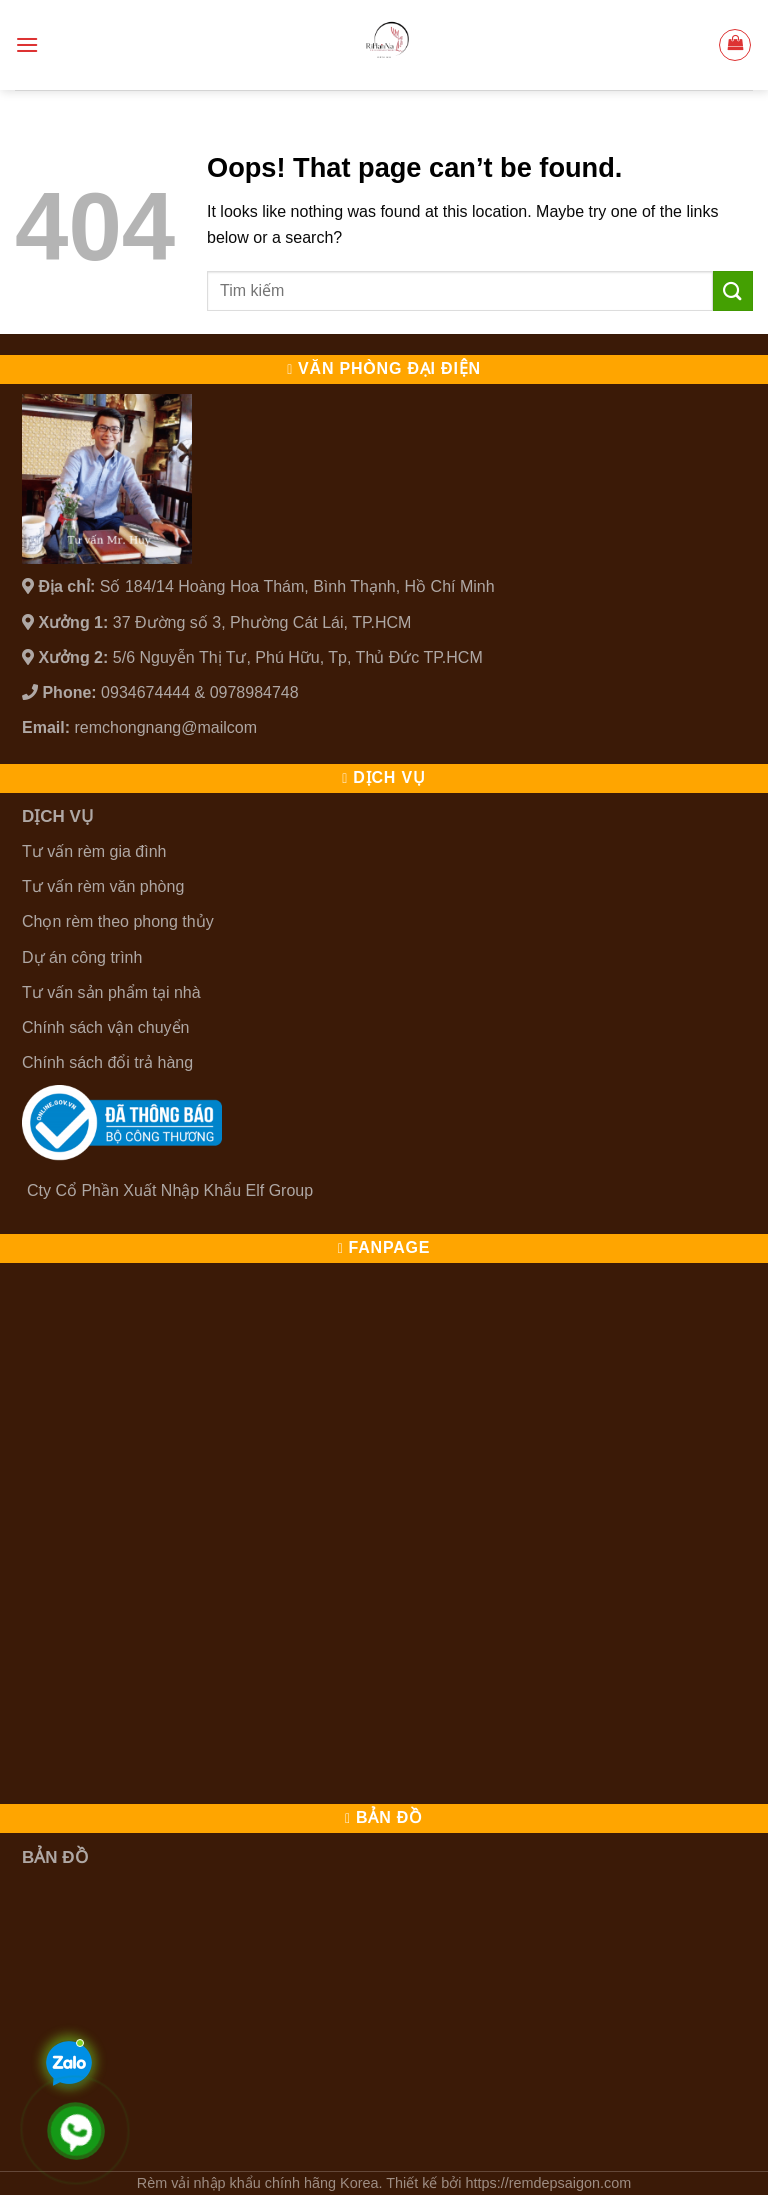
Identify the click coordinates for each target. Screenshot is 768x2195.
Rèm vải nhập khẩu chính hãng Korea (258, 2183)
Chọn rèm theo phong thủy (118, 921)
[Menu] (27, 44)
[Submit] (733, 290)
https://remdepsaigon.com (549, 2183)
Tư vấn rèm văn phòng (103, 886)
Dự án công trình (82, 957)
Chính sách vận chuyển (105, 1027)
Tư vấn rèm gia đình (94, 851)
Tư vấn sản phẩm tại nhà (111, 992)
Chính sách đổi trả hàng (107, 1062)
